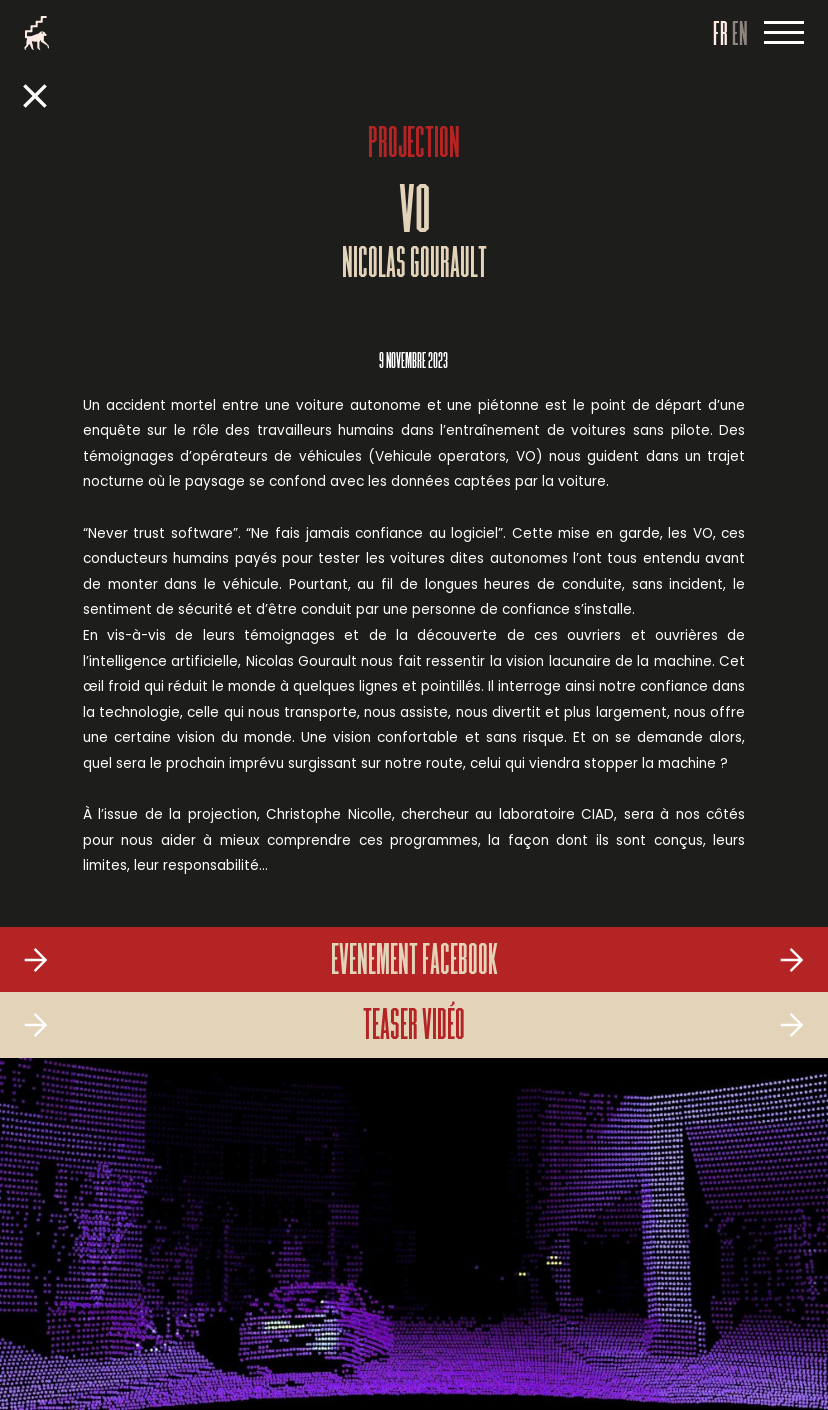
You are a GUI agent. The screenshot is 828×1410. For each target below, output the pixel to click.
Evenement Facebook (414, 963)
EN (740, 36)
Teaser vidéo (414, 1028)
